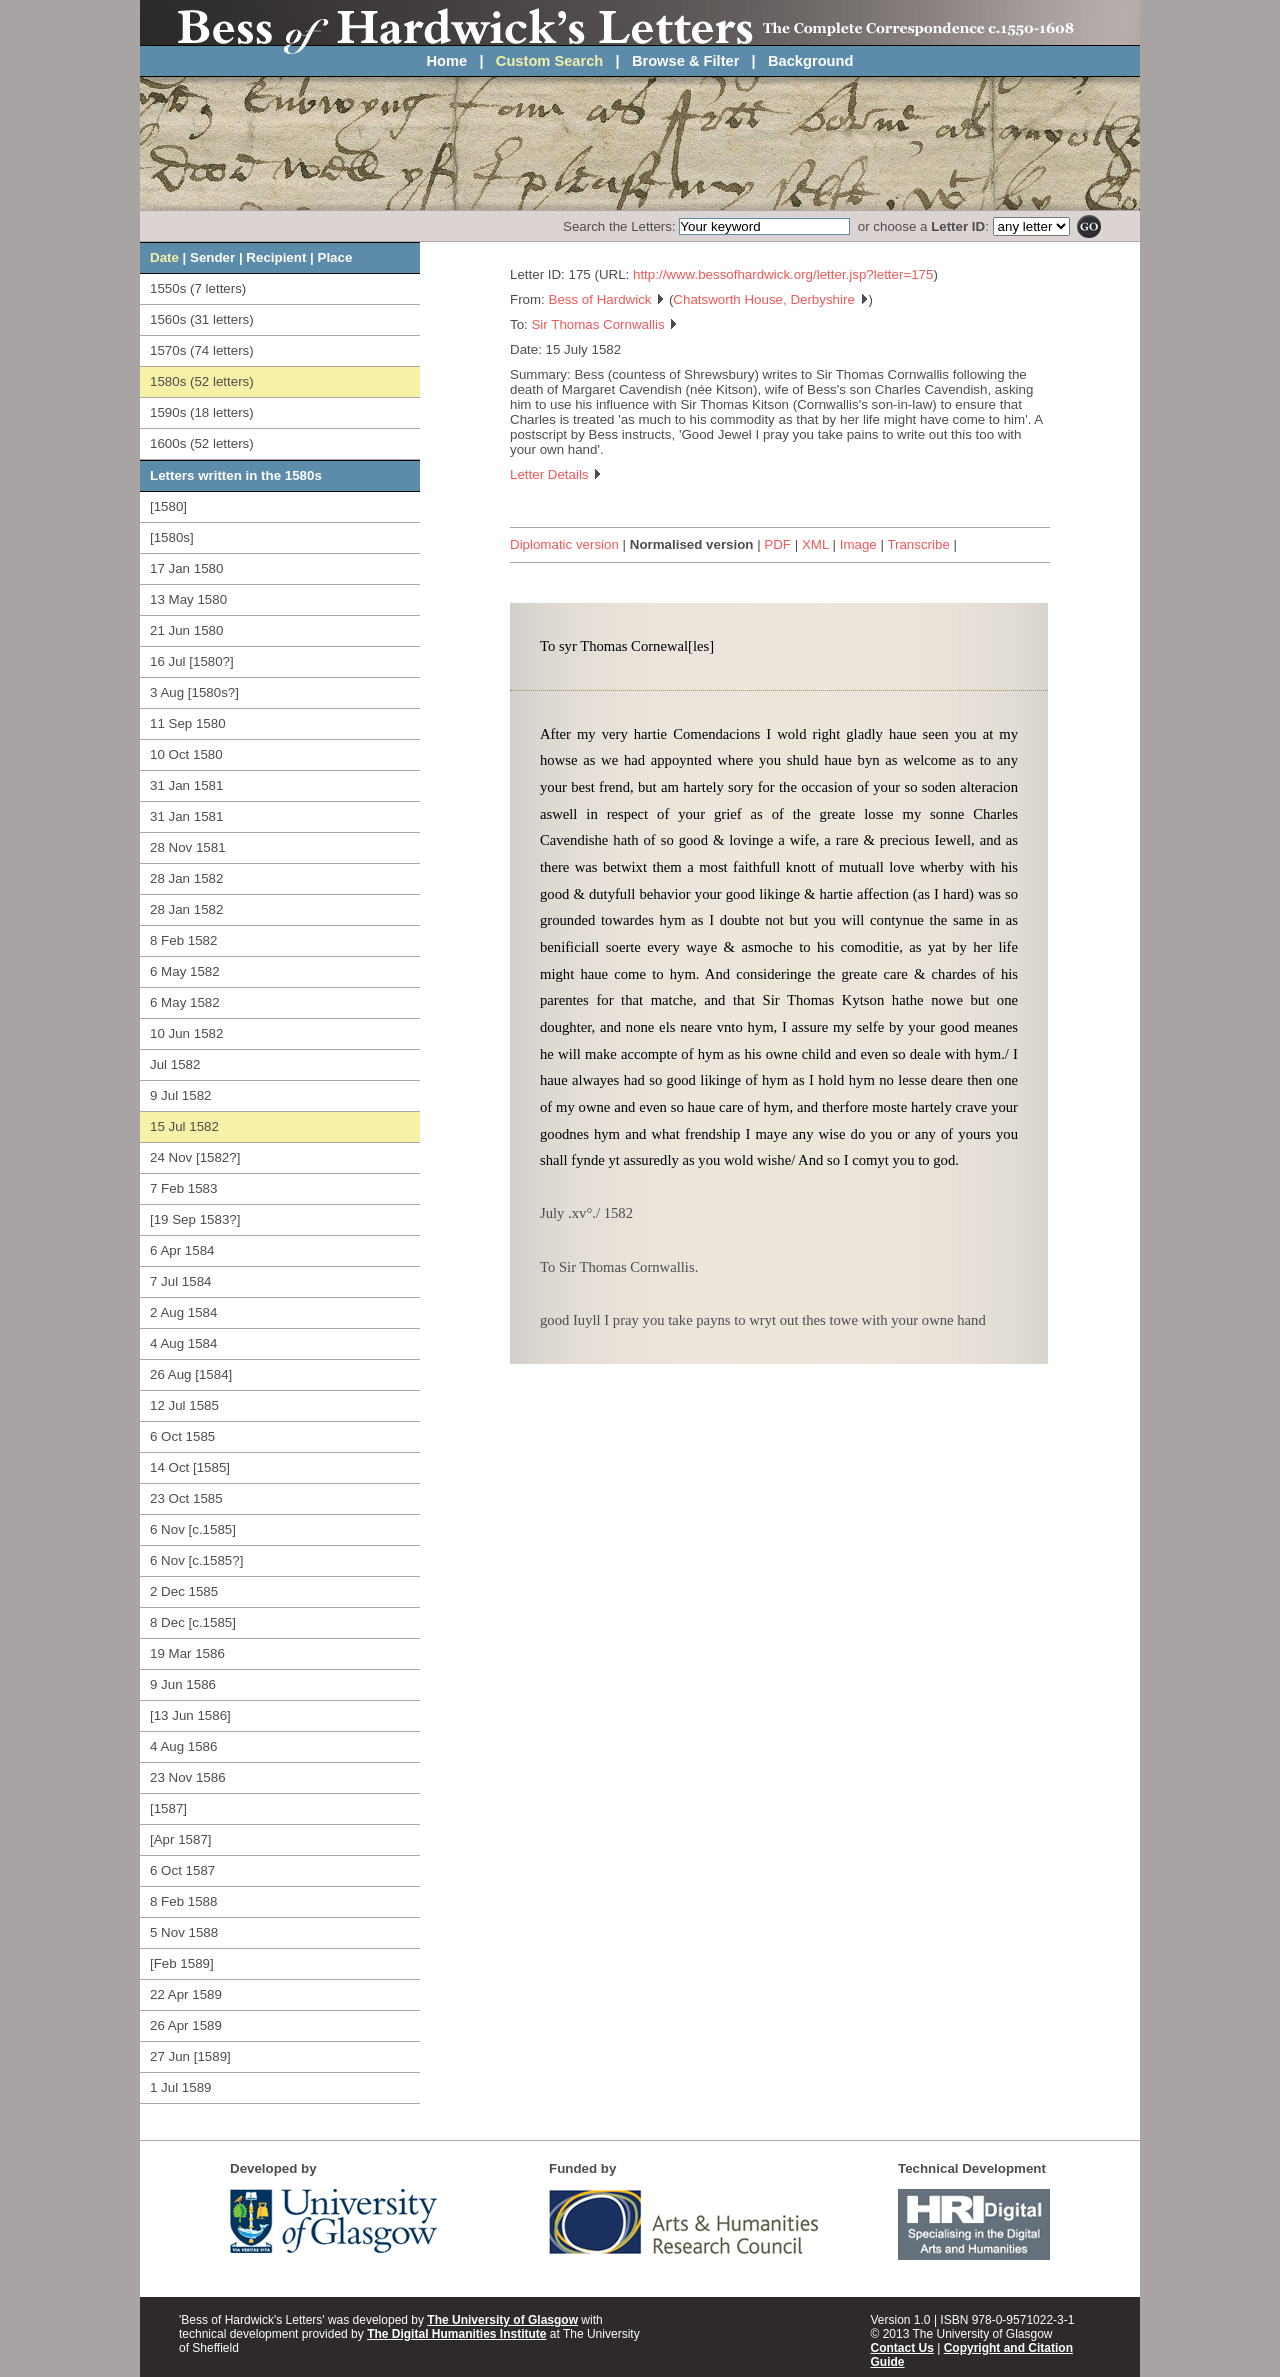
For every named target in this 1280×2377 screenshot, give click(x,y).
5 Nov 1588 (184, 1932)
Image (858, 544)
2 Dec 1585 (184, 1591)
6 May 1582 (185, 971)
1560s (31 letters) (202, 319)
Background (811, 61)
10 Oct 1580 (186, 754)
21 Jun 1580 (186, 630)
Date (164, 257)
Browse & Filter (686, 61)
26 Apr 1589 (186, 2025)
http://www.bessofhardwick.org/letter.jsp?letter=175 (783, 274)
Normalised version (692, 544)
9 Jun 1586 (183, 1684)
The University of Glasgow (502, 2320)
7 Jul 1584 (181, 1281)
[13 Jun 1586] (190, 1715)
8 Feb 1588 (183, 1901)
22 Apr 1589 (186, 1994)
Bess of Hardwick (607, 299)
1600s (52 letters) (202, 443)
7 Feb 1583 (183, 1188)
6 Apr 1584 (182, 1250)
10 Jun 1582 (186, 1033)
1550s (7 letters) (198, 288)
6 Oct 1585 (182, 1436)
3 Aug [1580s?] (194, 692)
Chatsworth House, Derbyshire (770, 299)
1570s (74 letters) (202, 350)
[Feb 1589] (182, 1963)
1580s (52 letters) (202, 381)
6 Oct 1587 (182, 1870)
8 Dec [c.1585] (193, 1622)
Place (335, 257)
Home (447, 61)
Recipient (276, 257)
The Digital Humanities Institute (456, 2334)
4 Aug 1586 (183, 1746)
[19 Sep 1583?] (195, 1219)
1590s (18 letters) (202, 412)
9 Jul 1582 (181, 1095)
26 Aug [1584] (191, 1374)
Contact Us (902, 2348)
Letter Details (556, 474)
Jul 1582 (175, 1064)
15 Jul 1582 (184, 1126)
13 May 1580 (188, 599)
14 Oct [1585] (190, 1467)
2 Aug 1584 (183, 1312)
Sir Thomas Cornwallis (604, 324)
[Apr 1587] (181, 1839)
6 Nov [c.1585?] (196, 1560)
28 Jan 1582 (186, 878)
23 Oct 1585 (186, 1498)
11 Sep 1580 (188, 723)
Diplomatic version (564, 544)
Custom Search (550, 61)
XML (815, 544)
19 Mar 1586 (187, 1653)
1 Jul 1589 (181, 2087)
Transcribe (918, 544)
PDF (777, 544)
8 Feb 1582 (183, 940)
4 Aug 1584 (183, 1343)
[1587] (168, 1808)
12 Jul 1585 (184, 1405)
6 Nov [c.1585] (193, 1529)
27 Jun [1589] (190, 2056)
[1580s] (172, 537)
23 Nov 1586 (188, 1777)
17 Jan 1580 (186, 568)
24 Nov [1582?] (195, 1157)
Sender (212, 257)
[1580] (168, 506)
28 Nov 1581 (188, 847)
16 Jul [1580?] (192, 661)
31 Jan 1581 (186, 785)
